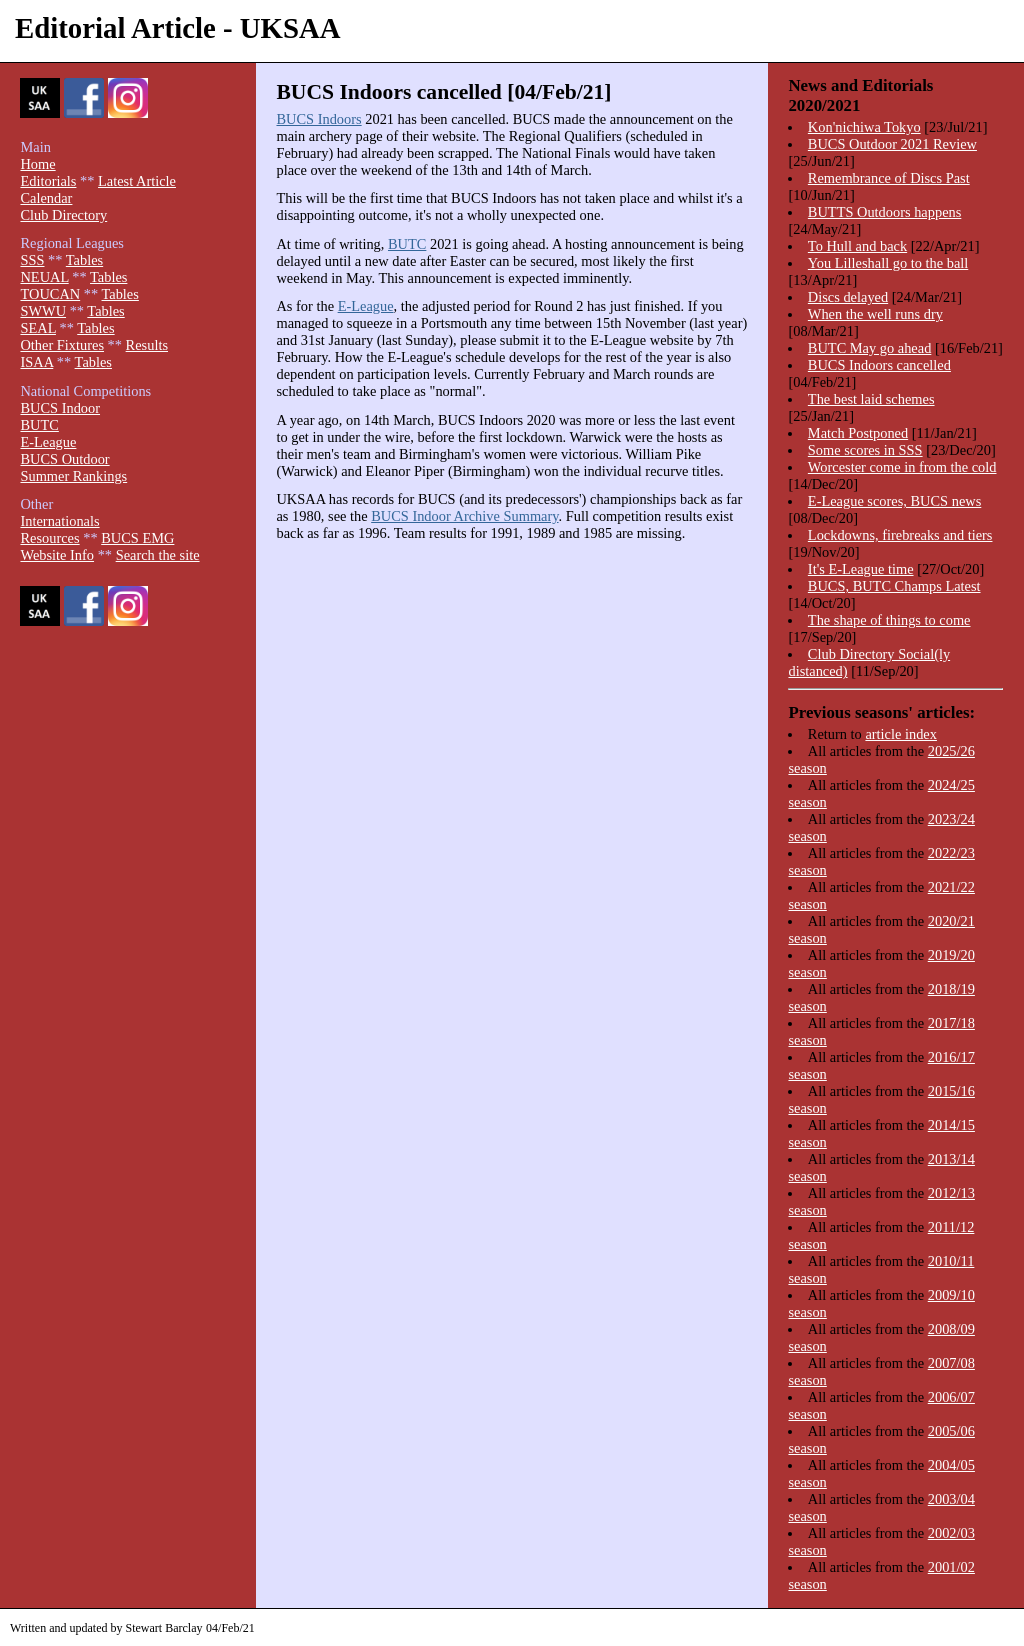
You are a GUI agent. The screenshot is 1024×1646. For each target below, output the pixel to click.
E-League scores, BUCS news (894, 501)
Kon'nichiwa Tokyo (864, 127)
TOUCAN (50, 294)
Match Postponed (858, 433)
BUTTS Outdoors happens (885, 212)
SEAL (37, 328)
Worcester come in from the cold (902, 467)
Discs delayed (848, 297)
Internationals (59, 521)
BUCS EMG (137, 538)
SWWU (43, 311)
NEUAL (44, 277)
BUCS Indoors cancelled (879, 365)
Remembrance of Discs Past (889, 178)
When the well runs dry (875, 314)
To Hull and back (857, 246)
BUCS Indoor (60, 408)
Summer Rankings (73, 476)
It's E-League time (861, 569)
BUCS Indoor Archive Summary (464, 516)
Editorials (48, 181)
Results (147, 345)
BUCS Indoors (318, 119)
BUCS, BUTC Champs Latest (894, 586)
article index (901, 734)
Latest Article (137, 181)
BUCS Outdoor (64, 459)
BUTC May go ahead (870, 348)
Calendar (46, 198)
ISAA (36, 362)
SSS (32, 260)
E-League (366, 306)
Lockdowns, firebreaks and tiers (900, 535)
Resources (49, 538)
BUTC (407, 244)
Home (37, 164)
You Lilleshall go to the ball (888, 263)
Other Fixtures (62, 345)
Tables (84, 260)
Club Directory (63, 215)
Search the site (158, 555)
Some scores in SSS (865, 450)
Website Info (57, 555)
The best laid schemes (871, 399)
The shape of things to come (889, 620)
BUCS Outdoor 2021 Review (892, 144)
